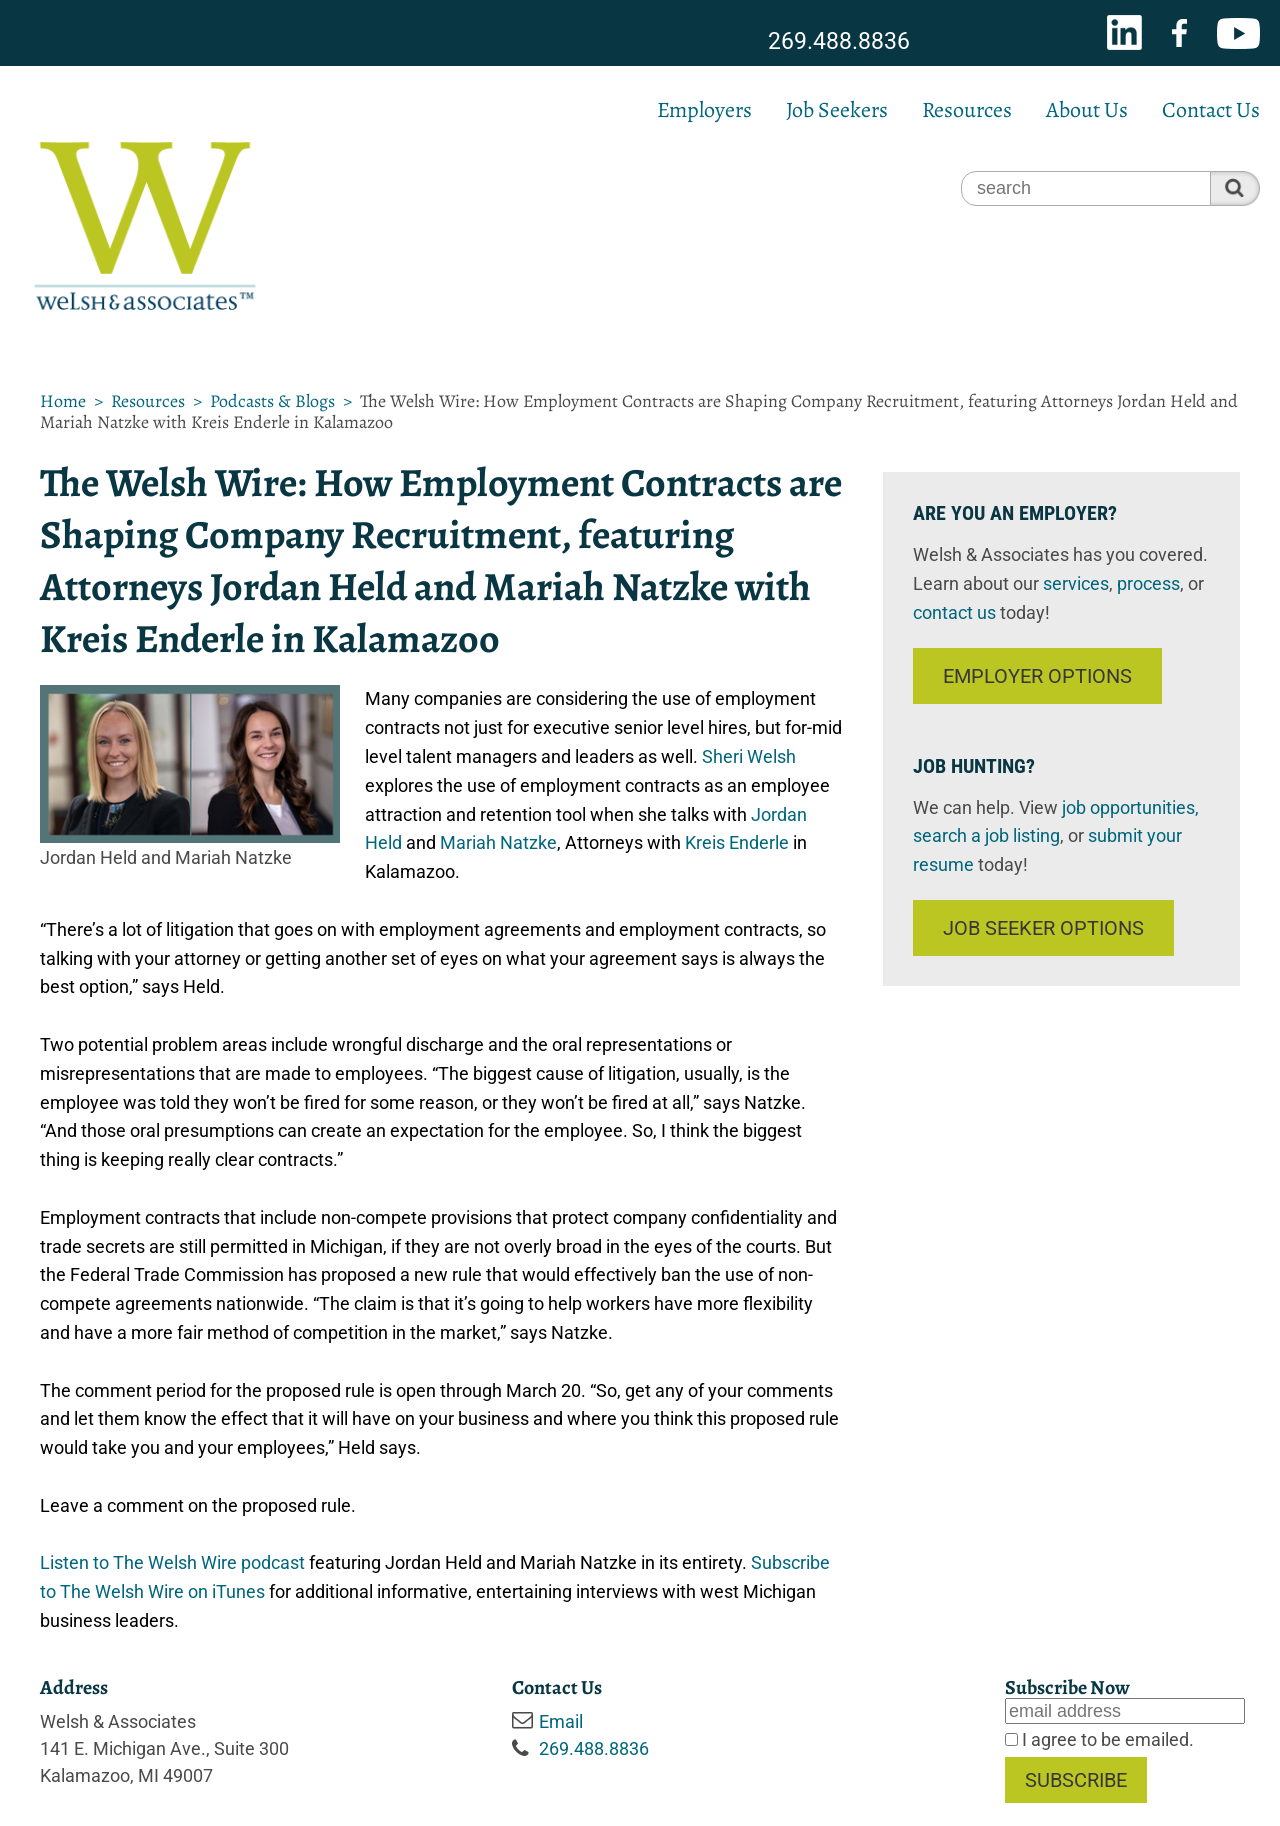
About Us (1087, 110)
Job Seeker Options (1043, 928)
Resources (967, 110)
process (1148, 583)
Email (561, 1721)
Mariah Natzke (498, 842)
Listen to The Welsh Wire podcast (172, 1562)
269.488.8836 (839, 41)
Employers (704, 110)
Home (63, 401)
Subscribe (1076, 1780)
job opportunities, (1130, 807)
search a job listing (986, 835)
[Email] (1125, 1711)
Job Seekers (837, 110)
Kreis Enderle (737, 842)
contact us (954, 612)
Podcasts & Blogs (272, 401)
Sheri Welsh (749, 756)
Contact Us (1211, 110)
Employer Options (1037, 676)
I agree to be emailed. (1106, 1739)
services (1076, 583)
